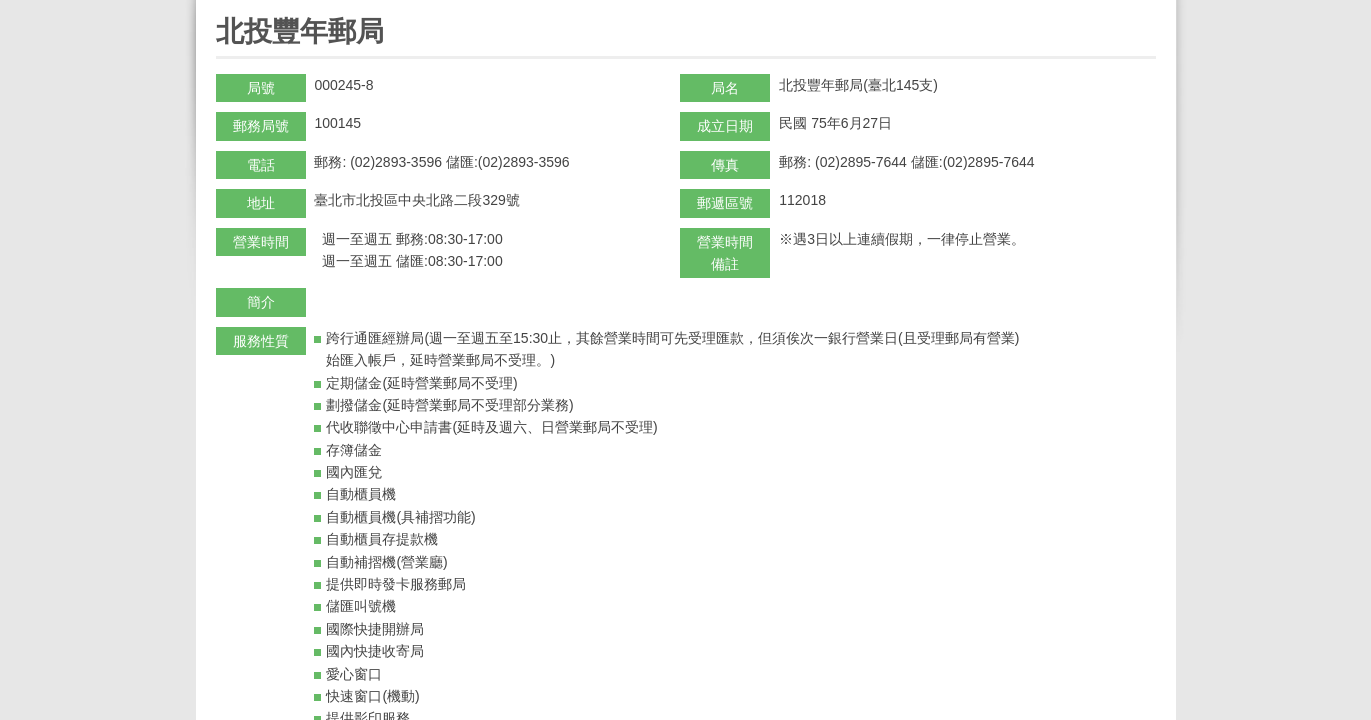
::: (222, 8)
